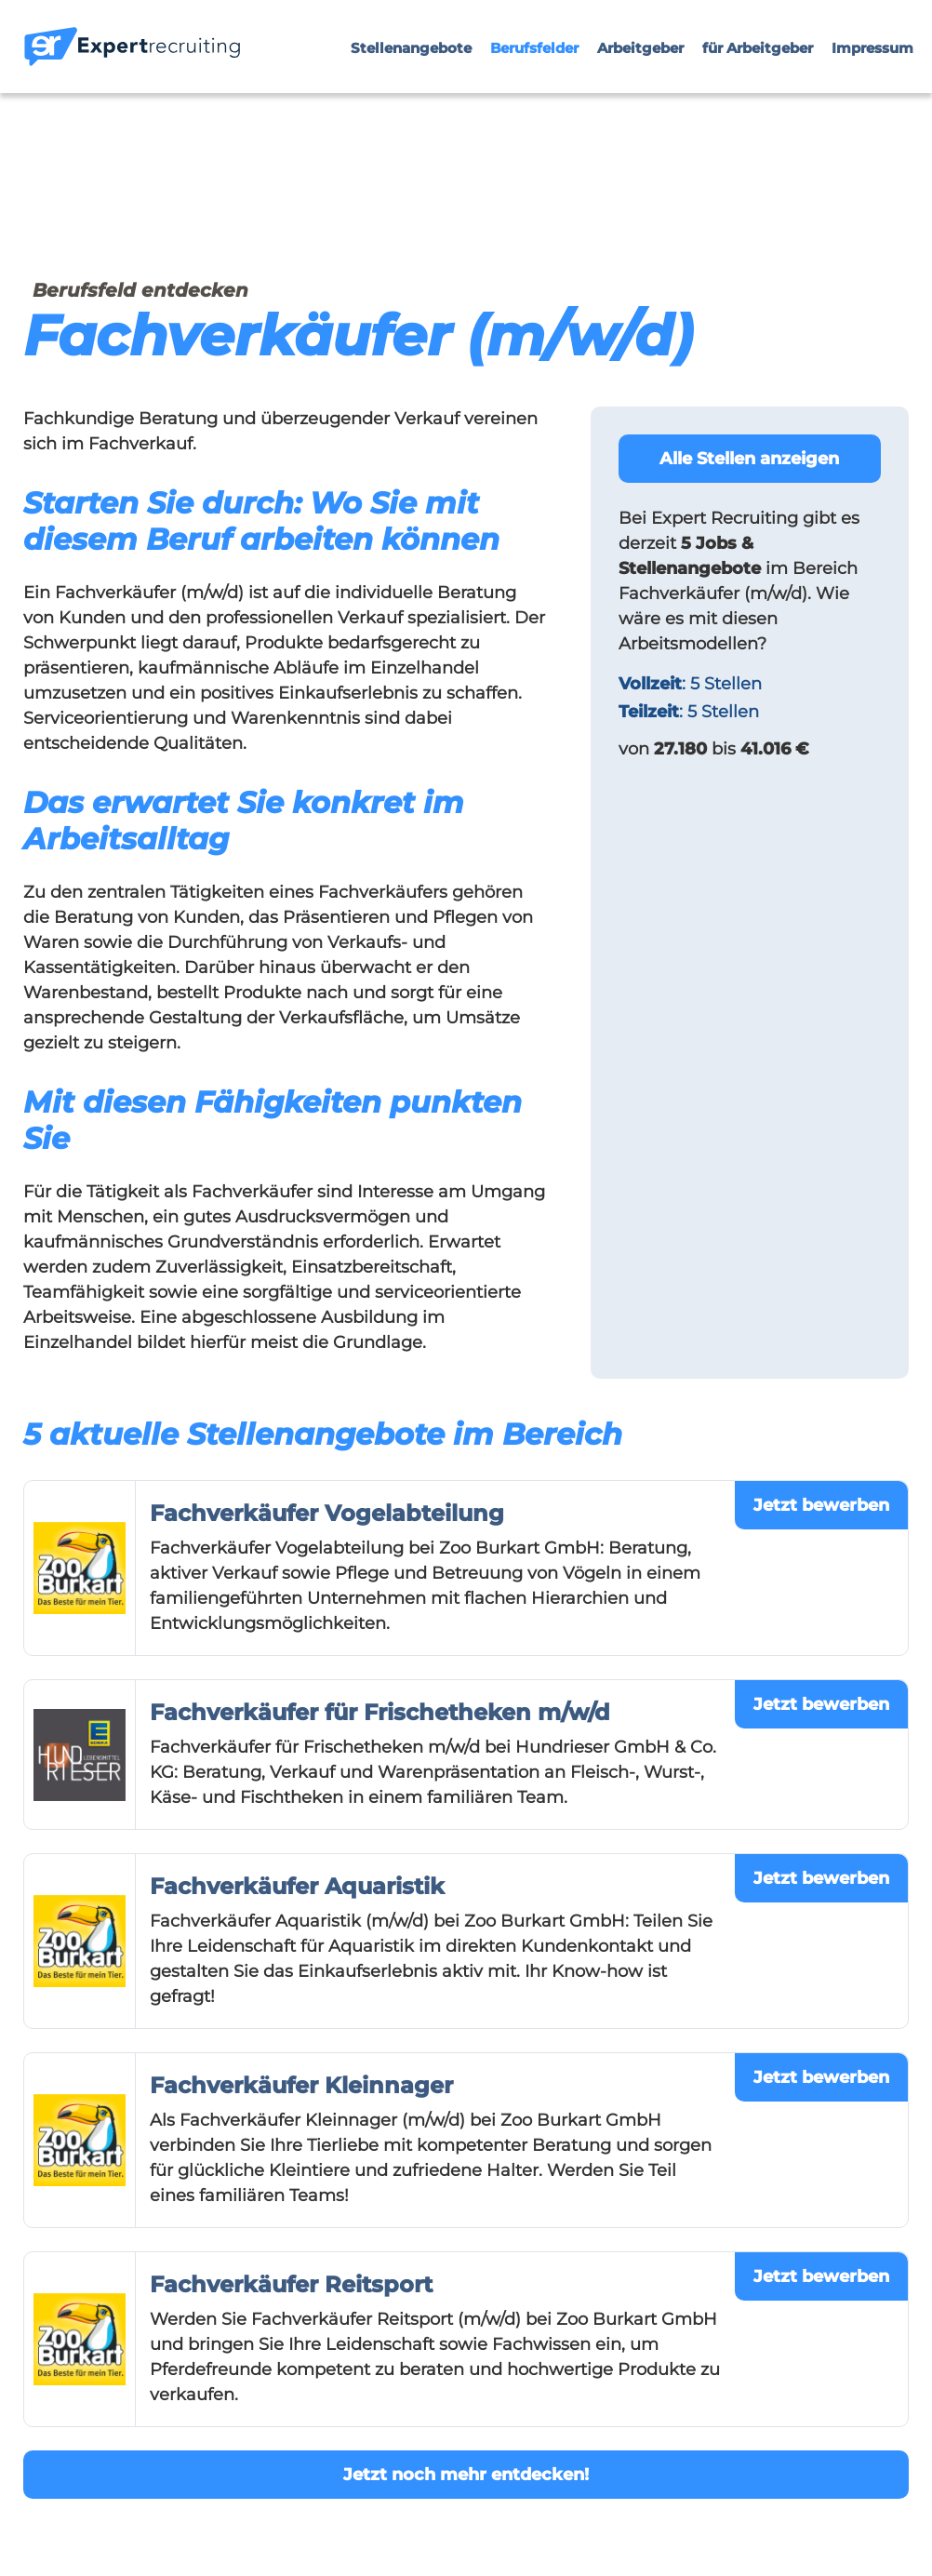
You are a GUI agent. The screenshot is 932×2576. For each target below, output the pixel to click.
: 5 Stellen (690, 684)
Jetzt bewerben (821, 1505)
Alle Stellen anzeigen (749, 458)
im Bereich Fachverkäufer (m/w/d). (738, 568)
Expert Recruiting (724, 518)
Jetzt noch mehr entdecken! (466, 2474)
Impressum (872, 48)
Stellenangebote (411, 48)
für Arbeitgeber (757, 48)
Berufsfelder (534, 48)
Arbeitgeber (640, 48)
